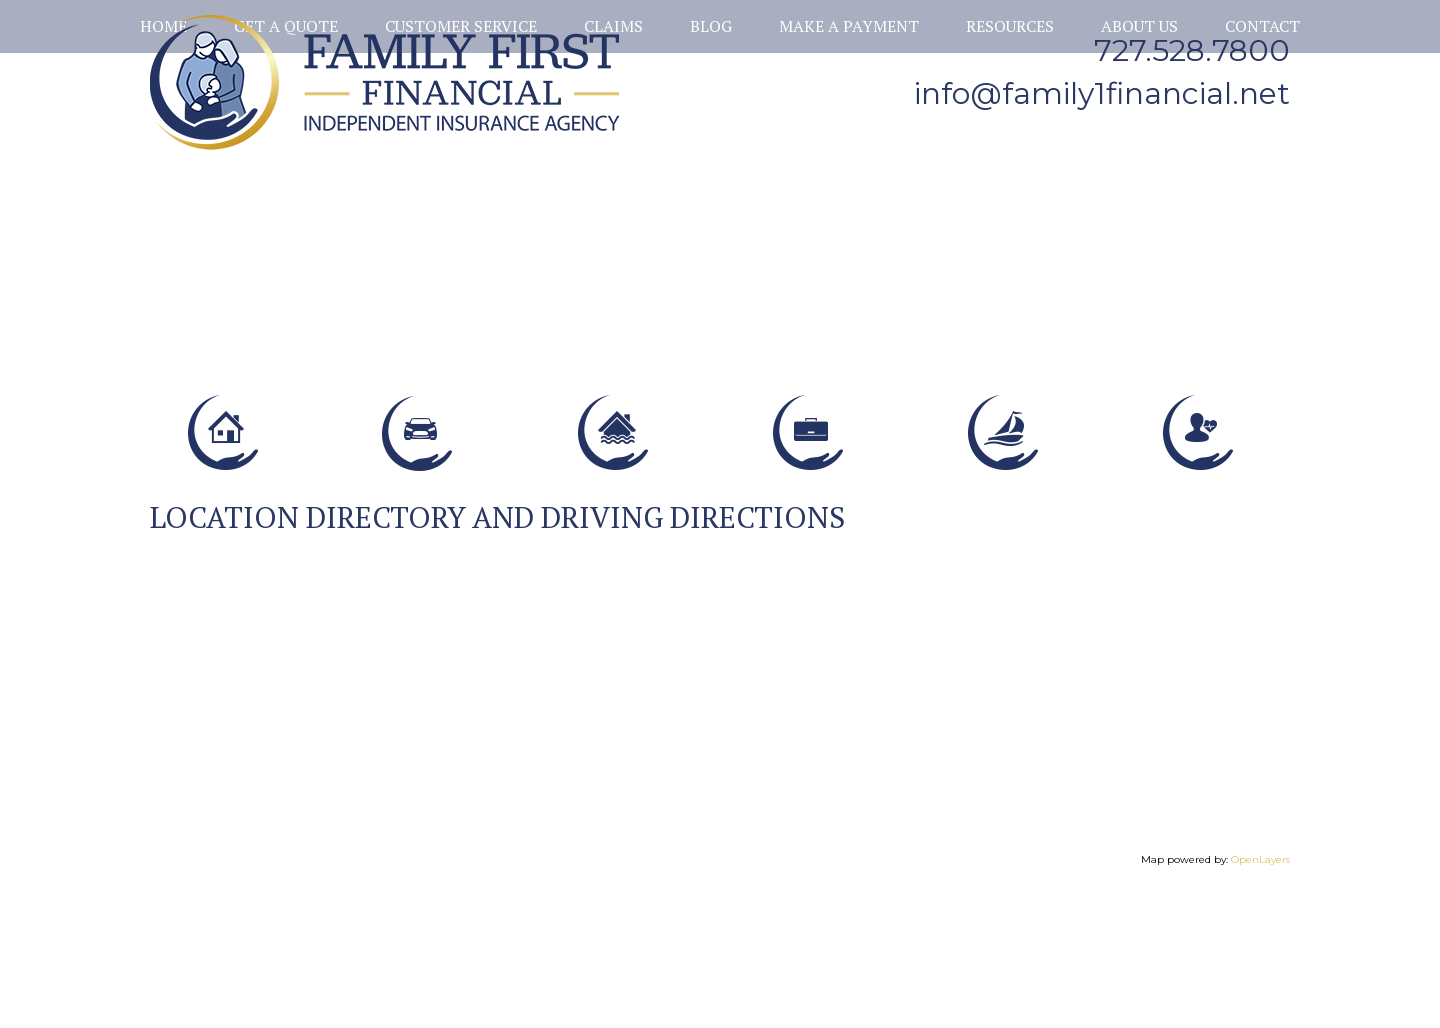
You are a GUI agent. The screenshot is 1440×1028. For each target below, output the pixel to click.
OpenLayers (1260, 988)
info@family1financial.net (1102, 93)
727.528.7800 (1192, 50)
